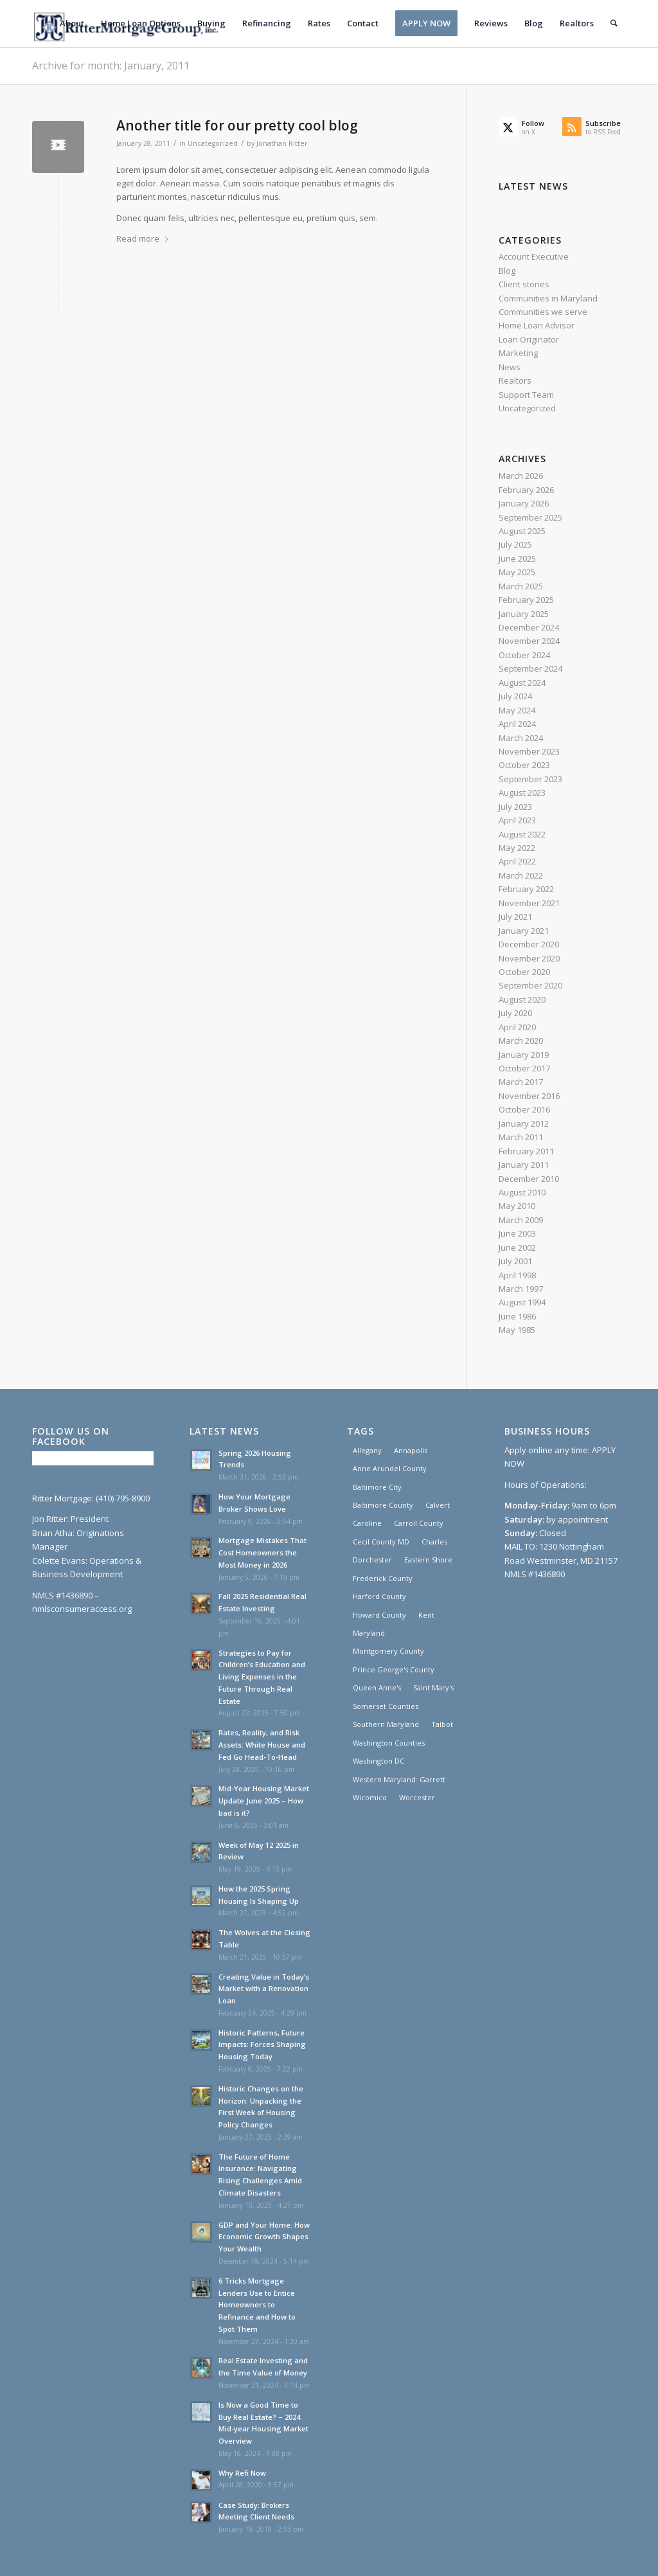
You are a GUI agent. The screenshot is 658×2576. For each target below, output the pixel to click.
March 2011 (521, 1137)
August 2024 (522, 682)
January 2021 (524, 930)
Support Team (526, 394)
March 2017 (521, 1081)
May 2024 (517, 710)
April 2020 (517, 1027)
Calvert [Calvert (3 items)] (437, 1505)
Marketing (518, 353)
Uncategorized (213, 143)
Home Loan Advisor (536, 325)
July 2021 (515, 916)
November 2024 (529, 641)
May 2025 (517, 572)
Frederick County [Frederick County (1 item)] (383, 1578)
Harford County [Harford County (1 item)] (379, 1596)
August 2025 (522, 531)
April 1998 (517, 1275)
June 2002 (517, 1247)
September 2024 (530, 668)
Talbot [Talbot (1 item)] (442, 1724)
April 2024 (517, 723)
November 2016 (529, 1096)
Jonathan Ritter (282, 143)
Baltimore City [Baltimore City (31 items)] (377, 1487)
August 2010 (522, 1192)
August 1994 (522, 1302)
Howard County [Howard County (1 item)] (379, 1615)
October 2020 (524, 972)
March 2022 (521, 875)
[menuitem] (72, 23)
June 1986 (517, 1316)
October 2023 (524, 765)
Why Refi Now (242, 2473)
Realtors (515, 380)
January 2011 (524, 1164)
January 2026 (524, 503)
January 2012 (524, 1123)
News (509, 367)
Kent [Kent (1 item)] (426, 1615)
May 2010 (517, 1206)
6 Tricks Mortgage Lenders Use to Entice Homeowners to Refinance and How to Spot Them (257, 2305)
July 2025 (515, 544)
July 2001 (515, 1261)
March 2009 (521, 1220)
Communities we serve (543, 312)
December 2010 (529, 1179)
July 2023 (515, 806)
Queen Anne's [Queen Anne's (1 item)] (377, 1687)
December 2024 (529, 627)
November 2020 (529, 958)
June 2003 (517, 1233)
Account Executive (534, 256)
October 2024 (524, 655)
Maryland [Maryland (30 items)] (369, 1633)
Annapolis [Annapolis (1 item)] (410, 1450)
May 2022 (517, 848)
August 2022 (522, 834)
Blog (507, 270)
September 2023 (530, 779)
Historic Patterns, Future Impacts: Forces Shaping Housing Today (262, 2045)
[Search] (614, 23)
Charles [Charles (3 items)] (434, 1541)
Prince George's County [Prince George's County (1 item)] (393, 1669)
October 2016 (524, 1109)
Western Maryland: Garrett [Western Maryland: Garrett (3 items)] (399, 1779)
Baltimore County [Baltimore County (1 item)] (383, 1505)
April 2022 (517, 861)
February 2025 (526, 599)
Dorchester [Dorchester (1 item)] (372, 1559)
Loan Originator (529, 339)
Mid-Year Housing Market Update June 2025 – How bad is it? (263, 1801)
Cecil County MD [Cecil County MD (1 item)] (381, 1541)
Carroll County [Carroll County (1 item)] (418, 1523)
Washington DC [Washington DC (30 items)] (378, 1761)
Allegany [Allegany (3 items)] (367, 1450)
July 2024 (515, 696)
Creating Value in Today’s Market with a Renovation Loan (263, 1989)
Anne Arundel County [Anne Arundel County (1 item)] (390, 1468)
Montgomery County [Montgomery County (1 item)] (388, 1651)
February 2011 (526, 1151)
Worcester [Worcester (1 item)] (417, 1797)
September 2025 (530, 517)
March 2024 (521, 738)
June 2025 (517, 558)
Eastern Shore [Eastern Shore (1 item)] (428, 1559)
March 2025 (521, 586)
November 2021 (529, 903)
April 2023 (517, 820)
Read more (143, 238)
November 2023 (529, 751)
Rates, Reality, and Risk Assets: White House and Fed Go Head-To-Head (261, 1745)
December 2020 (529, 944)
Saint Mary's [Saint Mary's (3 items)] (433, 1687)
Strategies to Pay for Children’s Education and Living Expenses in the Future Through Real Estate (261, 1677)
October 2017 (524, 1068)
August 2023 (522, 792)
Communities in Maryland (548, 298)
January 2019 (524, 1054)
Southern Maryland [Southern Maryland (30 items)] (386, 1724)
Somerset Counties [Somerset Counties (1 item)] (385, 1706)
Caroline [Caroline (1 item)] (367, 1523)
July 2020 (515, 1013)
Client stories (524, 284)
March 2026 (521, 475)
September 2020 (530, 985)
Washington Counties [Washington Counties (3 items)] (389, 1743)
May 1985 (517, 1330)
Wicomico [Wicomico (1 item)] (370, 1797)
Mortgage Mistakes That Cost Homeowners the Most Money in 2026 (262, 1552)
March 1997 (521, 1288)
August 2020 (522, 999)
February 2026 (526, 490)
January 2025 (524, 614)
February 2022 (526, 889)
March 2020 (521, 1040)
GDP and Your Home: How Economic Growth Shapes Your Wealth (264, 2237)
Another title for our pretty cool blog (237, 125)
